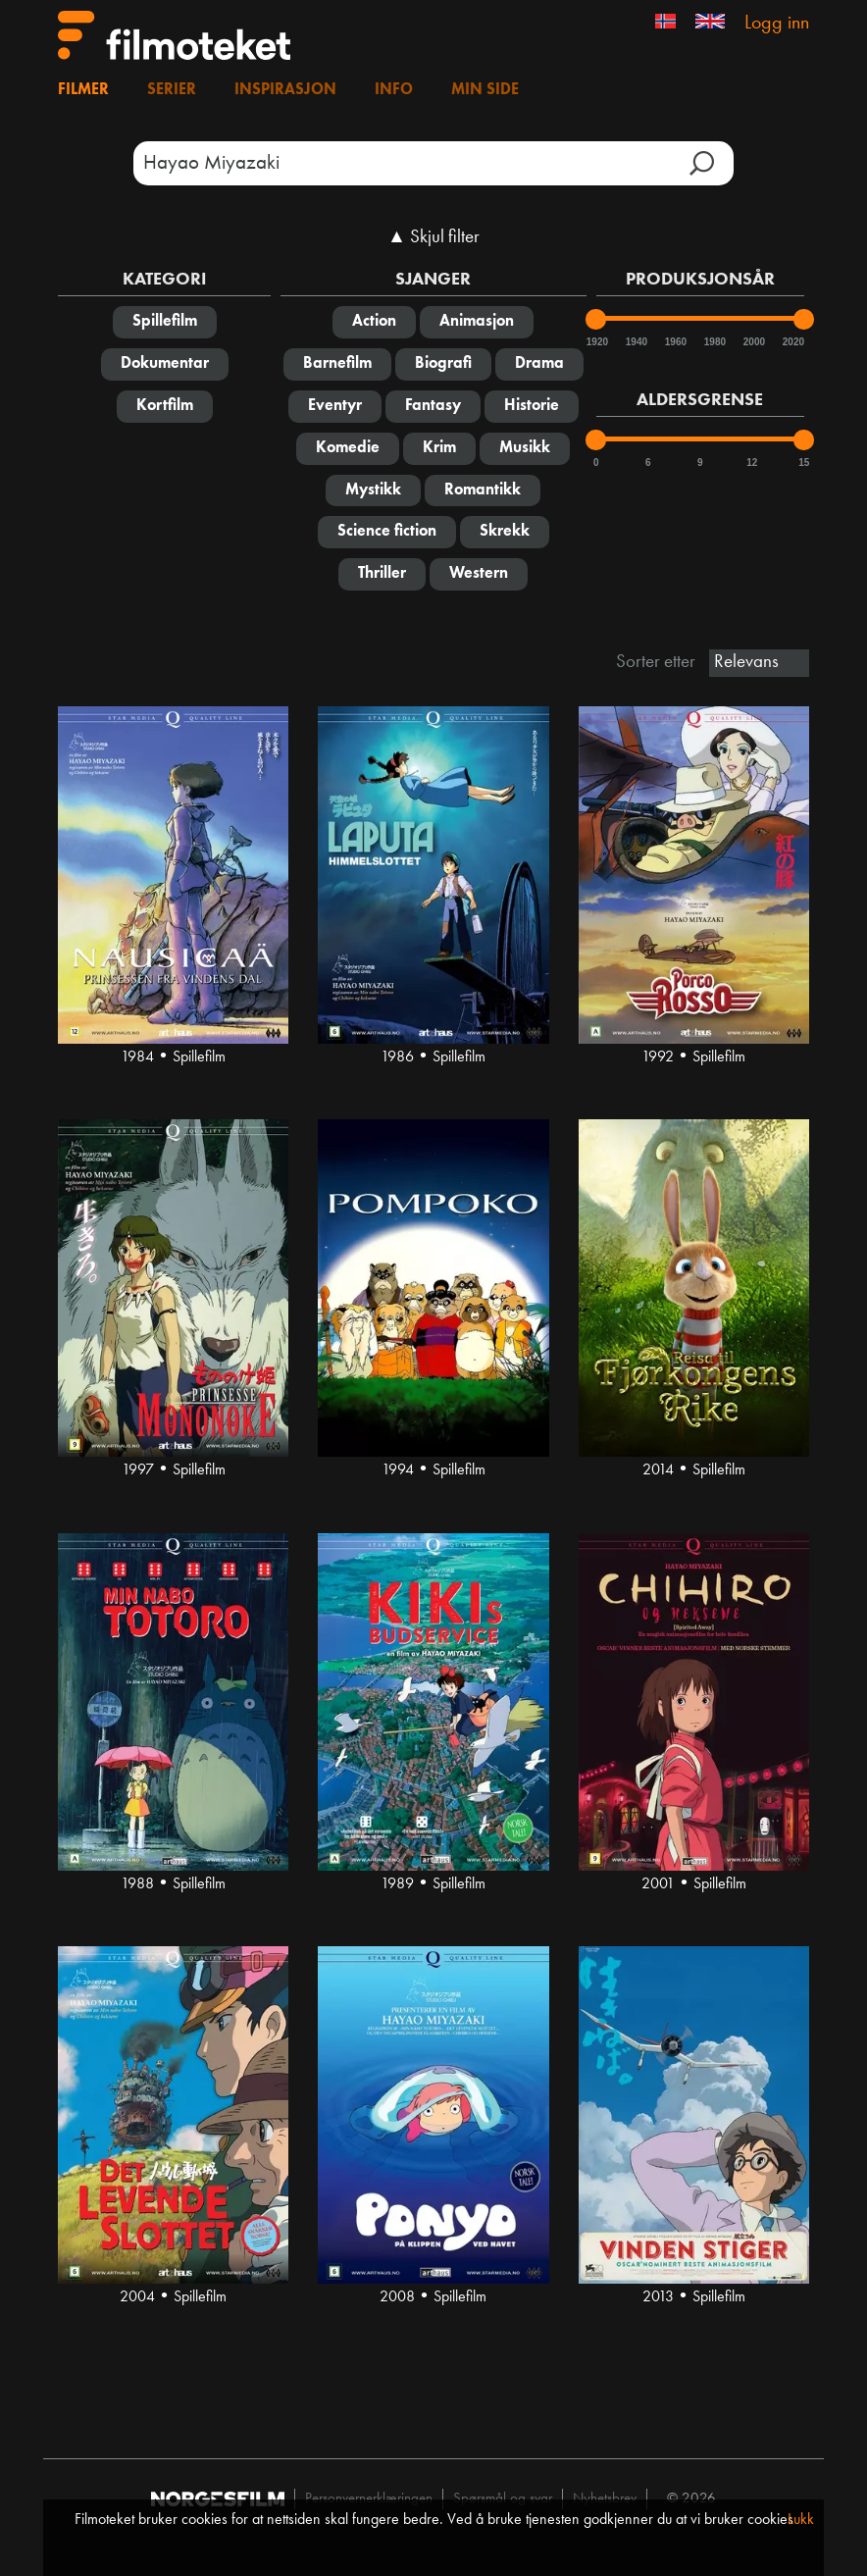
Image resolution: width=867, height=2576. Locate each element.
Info (394, 90)
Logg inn (776, 23)
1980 (714, 341)
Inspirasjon (285, 90)
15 (803, 462)
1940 (635, 341)
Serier (171, 90)
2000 (753, 341)
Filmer (83, 90)
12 (751, 462)
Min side (485, 90)
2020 (792, 341)
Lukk (801, 2520)
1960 (675, 341)
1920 (596, 341)
